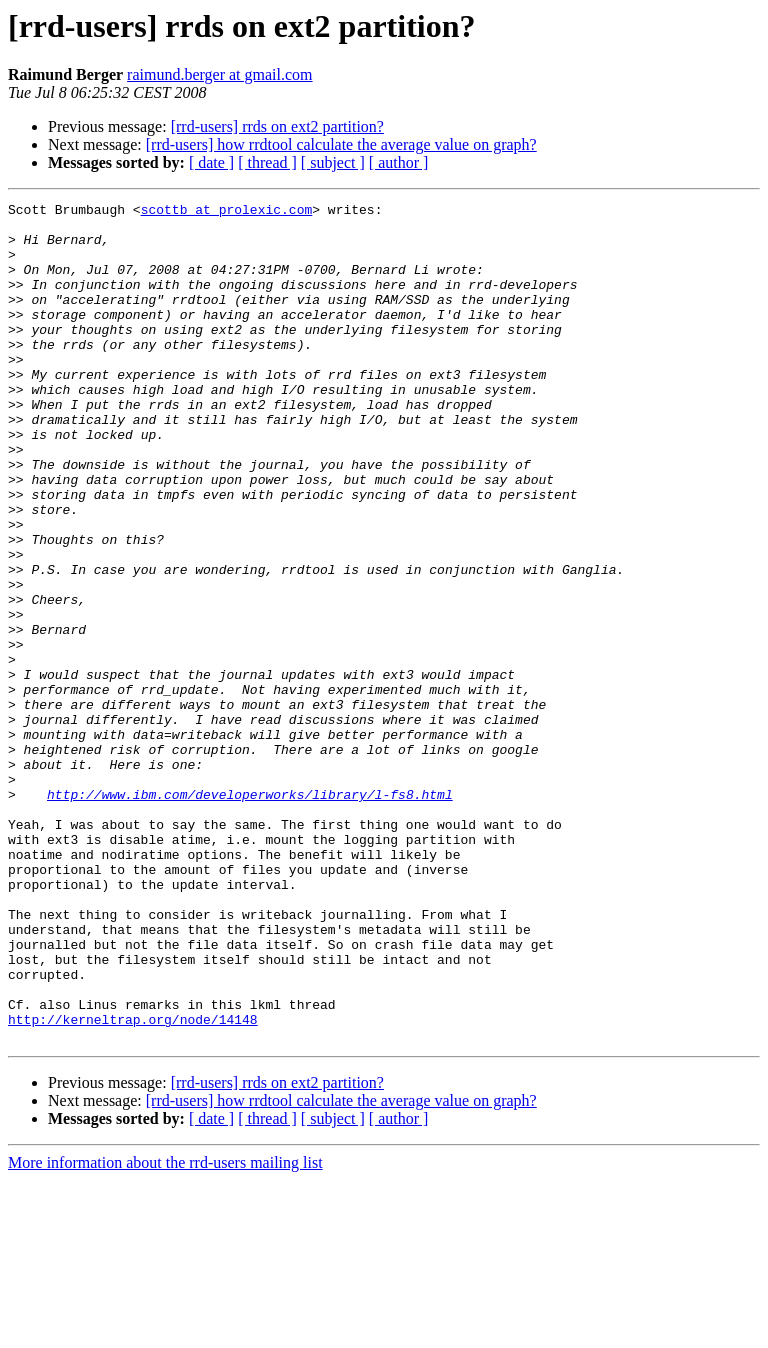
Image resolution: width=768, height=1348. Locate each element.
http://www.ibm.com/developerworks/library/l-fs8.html (250, 914)
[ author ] (399, 162)
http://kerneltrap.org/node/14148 (133, 1184)
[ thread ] (267, 162)
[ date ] (211, 162)
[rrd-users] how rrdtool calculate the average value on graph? (341, 144)
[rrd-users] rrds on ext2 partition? (277, 126)
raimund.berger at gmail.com (219, 74)
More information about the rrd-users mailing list (165, 1330)
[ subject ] (333, 162)
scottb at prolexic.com (227, 212)
